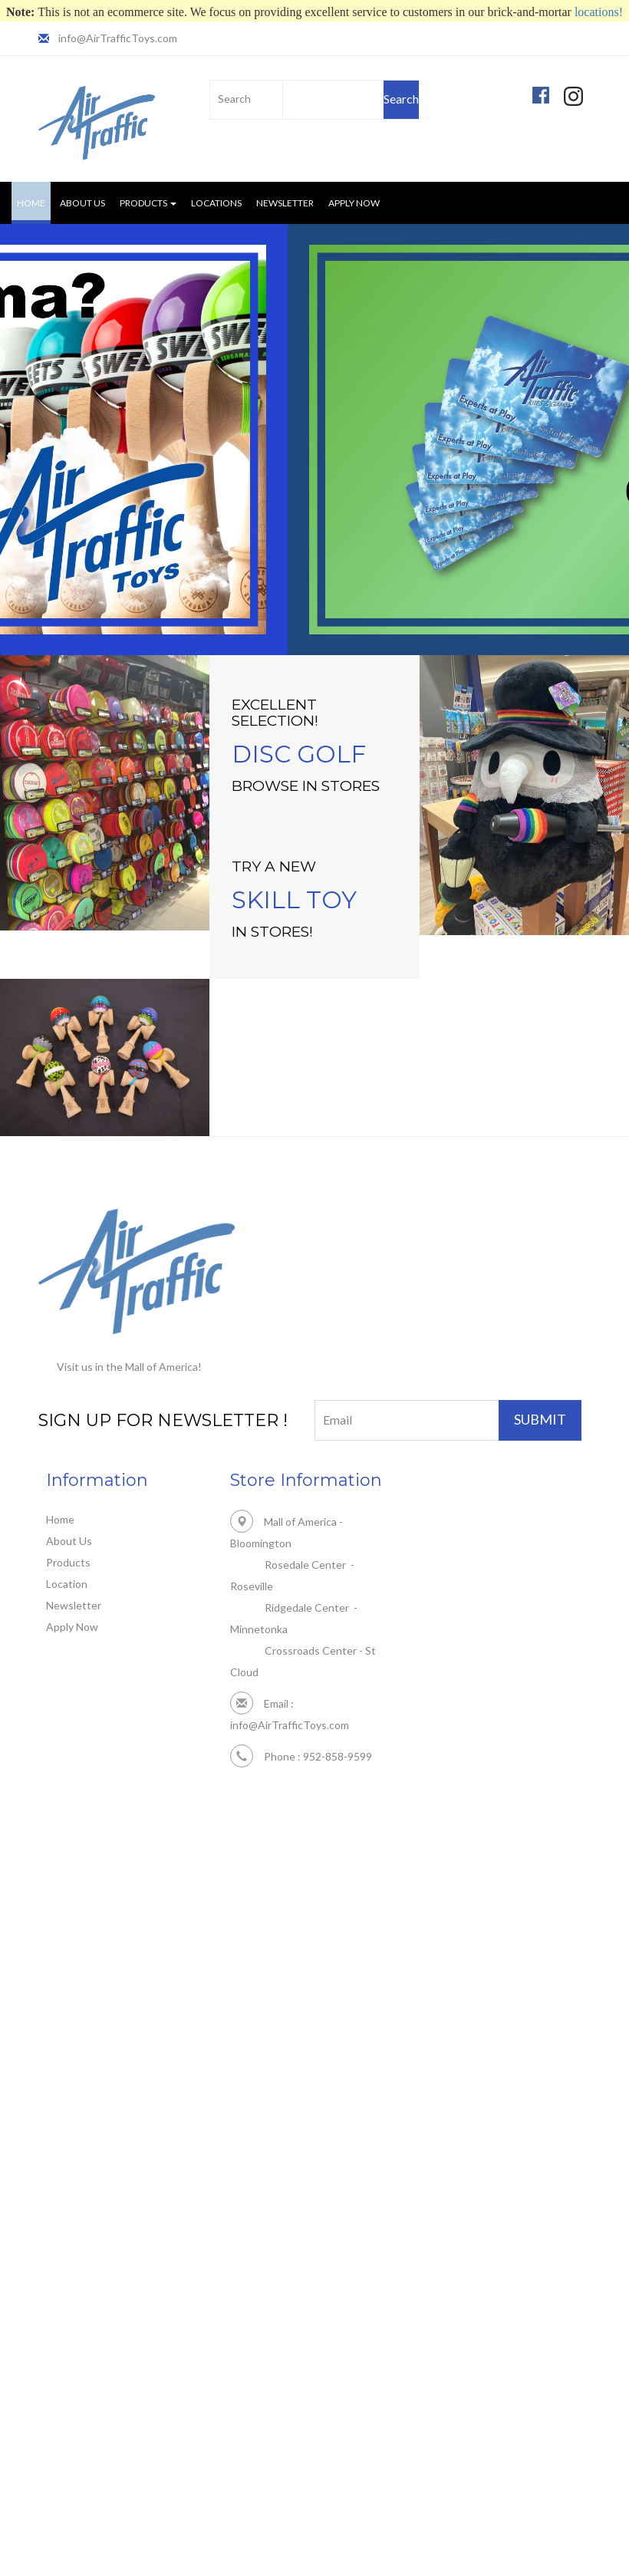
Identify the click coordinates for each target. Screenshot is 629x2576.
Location (66, 1583)
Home (34, 202)
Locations (216, 203)
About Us (82, 203)
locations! (599, 11)
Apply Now (354, 203)
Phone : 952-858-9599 (300, 1733)
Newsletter (285, 203)
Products (68, 1562)
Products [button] (148, 203)
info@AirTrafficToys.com (117, 37)
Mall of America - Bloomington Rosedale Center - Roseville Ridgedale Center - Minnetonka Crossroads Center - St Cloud (312, 1585)
